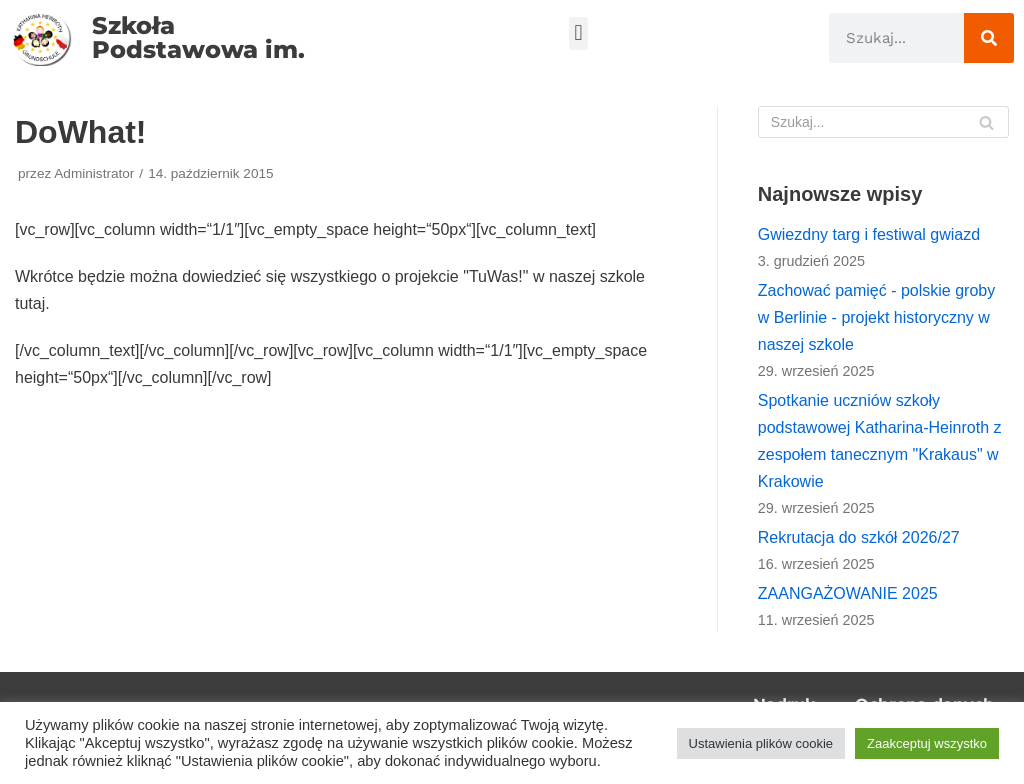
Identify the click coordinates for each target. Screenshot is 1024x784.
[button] (578, 33)
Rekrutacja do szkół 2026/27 (859, 537)
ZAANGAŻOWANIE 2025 (848, 593)
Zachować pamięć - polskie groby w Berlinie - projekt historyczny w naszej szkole (876, 317)
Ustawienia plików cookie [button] (761, 743)
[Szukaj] (989, 38)
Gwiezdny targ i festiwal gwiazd (869, 234)
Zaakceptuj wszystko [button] (927, 743)
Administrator (94, 173)
